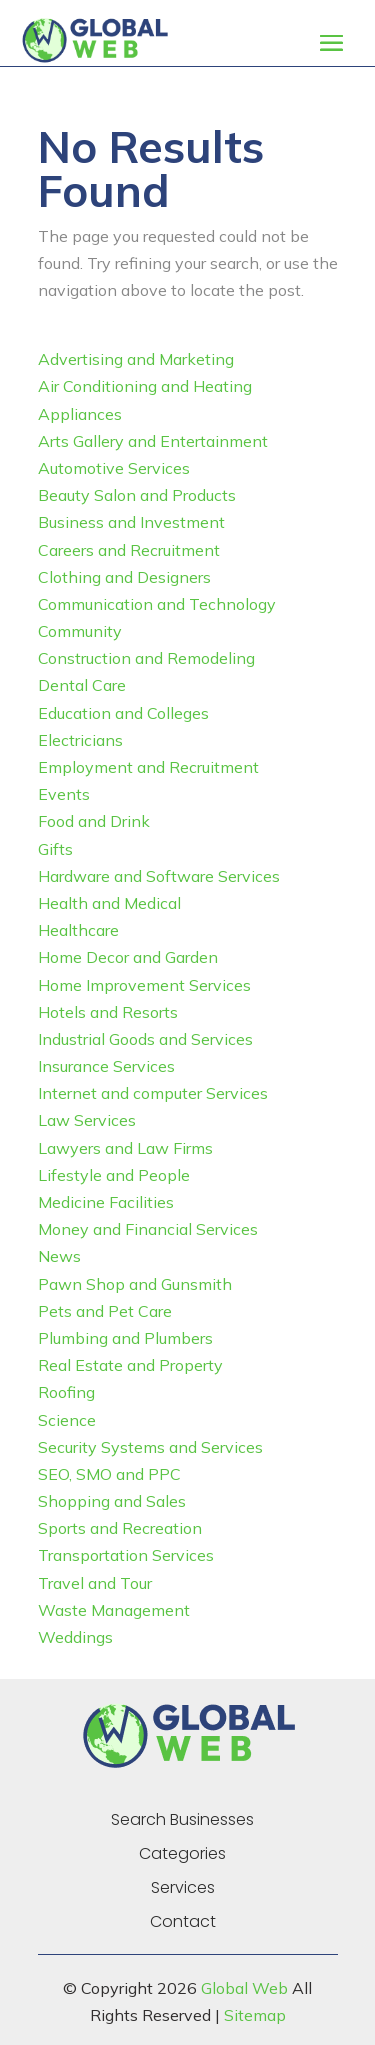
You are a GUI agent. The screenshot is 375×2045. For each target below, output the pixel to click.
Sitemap (255, 2015)
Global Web (244, 1988)
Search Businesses (182, 1820)
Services (183, 1888)
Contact (183, 1922)
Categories (182, 1854)
